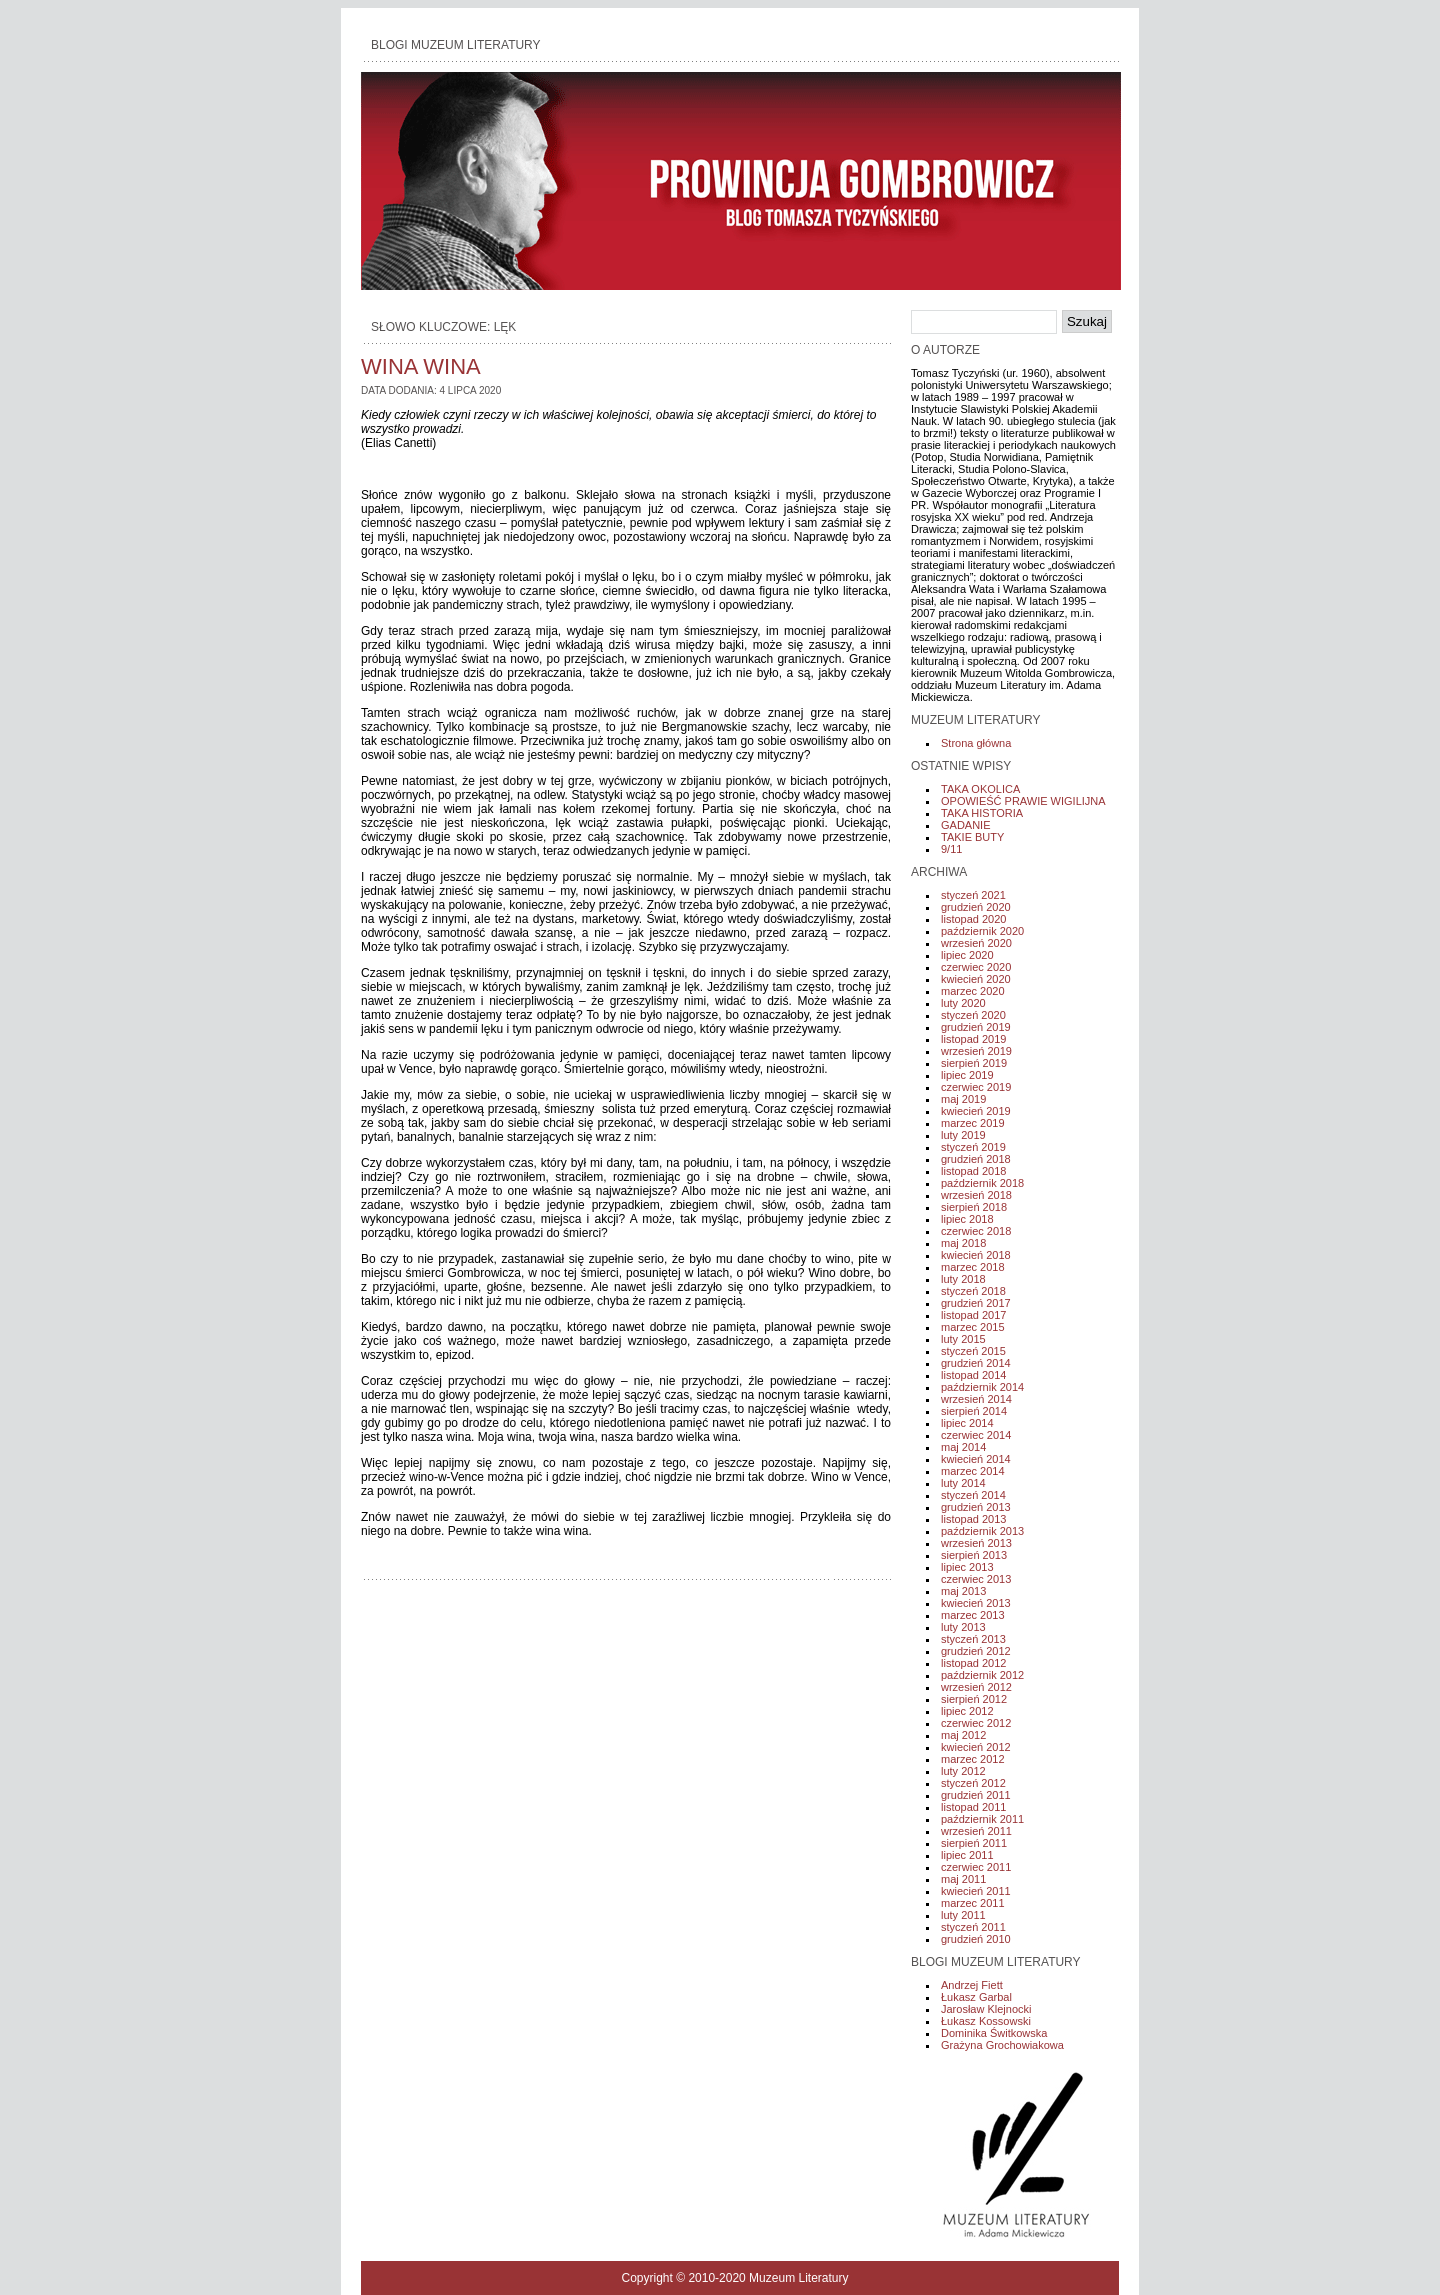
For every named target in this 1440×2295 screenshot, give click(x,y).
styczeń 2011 (973, 1927)
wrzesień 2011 (976, 1831)
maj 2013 (963, 1591)
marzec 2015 (973, 1327)
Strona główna (976, 743)
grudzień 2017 (976, 1303)
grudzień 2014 (976, 1363)
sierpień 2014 (974, 1411)
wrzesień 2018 (976, 1195)
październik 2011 (982, 1819)
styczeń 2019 (973, 1147)
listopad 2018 (973, 1171)
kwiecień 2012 (976, 1747)
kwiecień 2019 (976, 1111)
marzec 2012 (973, 1759)
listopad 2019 (973, 1039)
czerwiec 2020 (976, 967)
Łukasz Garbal (976, 1997)
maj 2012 (963, 1735)
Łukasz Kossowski (986, 2021)
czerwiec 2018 (976, 1231)
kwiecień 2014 (976, 1459)
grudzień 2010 (976, 1939)
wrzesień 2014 (976, 1399)
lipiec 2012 (967, 1711)
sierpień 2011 (974, 1843)
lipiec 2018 (967, 1219)
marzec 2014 (973, 1471)
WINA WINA (421, 366)
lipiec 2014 (967, 1423)
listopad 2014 (973, 1375)
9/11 (951, 849)
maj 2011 (963, 1879)
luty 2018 (963, 1279)
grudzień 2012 (976, 1651)
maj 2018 (963, 1243)
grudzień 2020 (976, 907)
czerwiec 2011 (976, 1867)
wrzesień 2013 (976, 1543)
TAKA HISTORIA (982, 813)
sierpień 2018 (974, 1207)
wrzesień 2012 (976, 1687)
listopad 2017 (973, 1315)
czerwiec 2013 (976, 1579)
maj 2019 (963, 1099)
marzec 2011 (973, 1903)
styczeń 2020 (973, 1015)
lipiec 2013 (967, 1567)
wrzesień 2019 (976, 1051)
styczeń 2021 (973, 895)
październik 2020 (982, 931)
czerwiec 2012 (976, 1723)
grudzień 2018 (976, 1159)
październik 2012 (982, 1675)
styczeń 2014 (973, 1495)
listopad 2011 (973, 1807)
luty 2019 (963, 1135)
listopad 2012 (973, 1663)
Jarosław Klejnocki (986, 2009)
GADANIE (966, 825)
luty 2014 (963, 1483)
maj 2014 (963, 1447)
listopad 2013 (973, 1519)
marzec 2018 (973, 1267)
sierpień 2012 (974, 1699)
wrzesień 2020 (976, 943)
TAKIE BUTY (972, 837)
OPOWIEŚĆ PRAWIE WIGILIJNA (1023, 801)
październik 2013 (982, 1531)
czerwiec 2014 (976, 1435)
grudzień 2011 (976, 1795)
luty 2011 (963, 1915)
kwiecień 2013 (976, 1603)
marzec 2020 (973, 991)
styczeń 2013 (973, 1639)
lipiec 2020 (967, 955)
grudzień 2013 (976, 1507)
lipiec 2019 (967, 1075)
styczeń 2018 (973, 1291)
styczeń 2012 (973, 1783)
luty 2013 (963, 1627)
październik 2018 (982, 1183)
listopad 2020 (973, 919)
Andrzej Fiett (972, 1985)
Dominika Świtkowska (994, 2033)
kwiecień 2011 (976, 1891)
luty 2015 (963, 1339)
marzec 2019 (973, 1123)
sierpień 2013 (974, 1555)
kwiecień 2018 (976, 1255)
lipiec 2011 (967, 1855)
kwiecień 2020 (976, 979)
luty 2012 (963, 1771)
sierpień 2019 (974, 1063)
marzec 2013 (973, 1615)
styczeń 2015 (973, 1351)
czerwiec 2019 (976, 1087)
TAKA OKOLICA (980, 789)
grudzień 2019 (976, 1027)
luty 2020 (963, 1003)
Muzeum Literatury (798, 2278)
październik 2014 (982, 1387)
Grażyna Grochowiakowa (1002, 2045)
